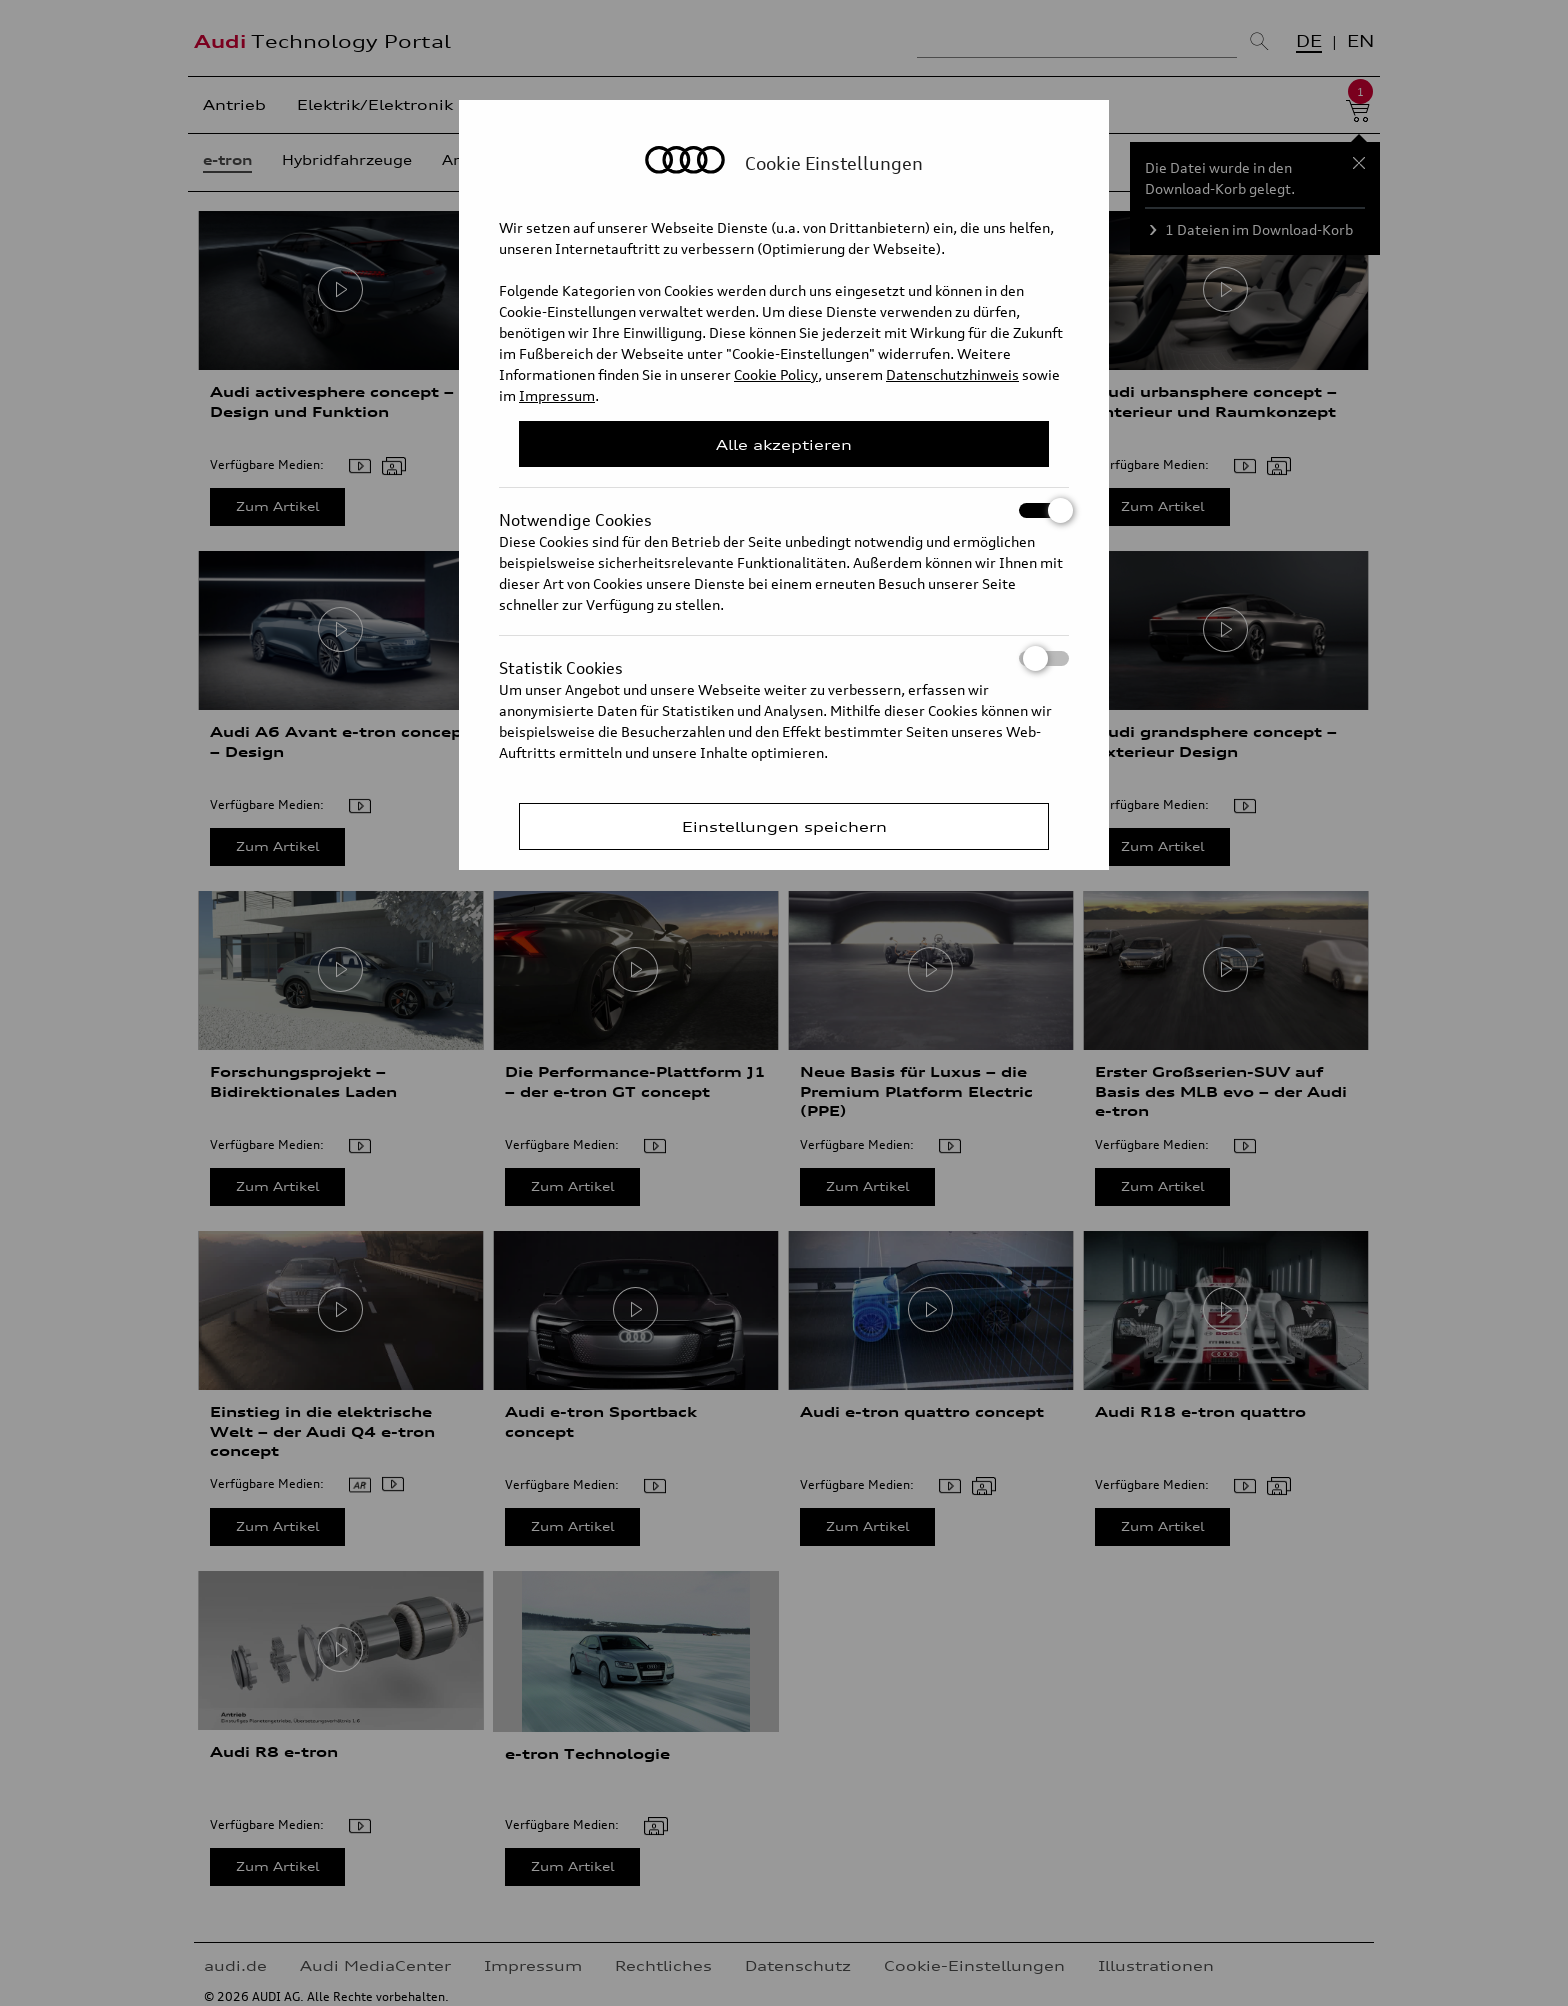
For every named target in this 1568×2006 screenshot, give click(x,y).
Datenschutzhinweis (952, 374)
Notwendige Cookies (784, 510)
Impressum (557, 395)
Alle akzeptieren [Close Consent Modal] (784, 444)
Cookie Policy (776, 374)
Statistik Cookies (784, 658)
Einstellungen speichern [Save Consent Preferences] (784, 826)
